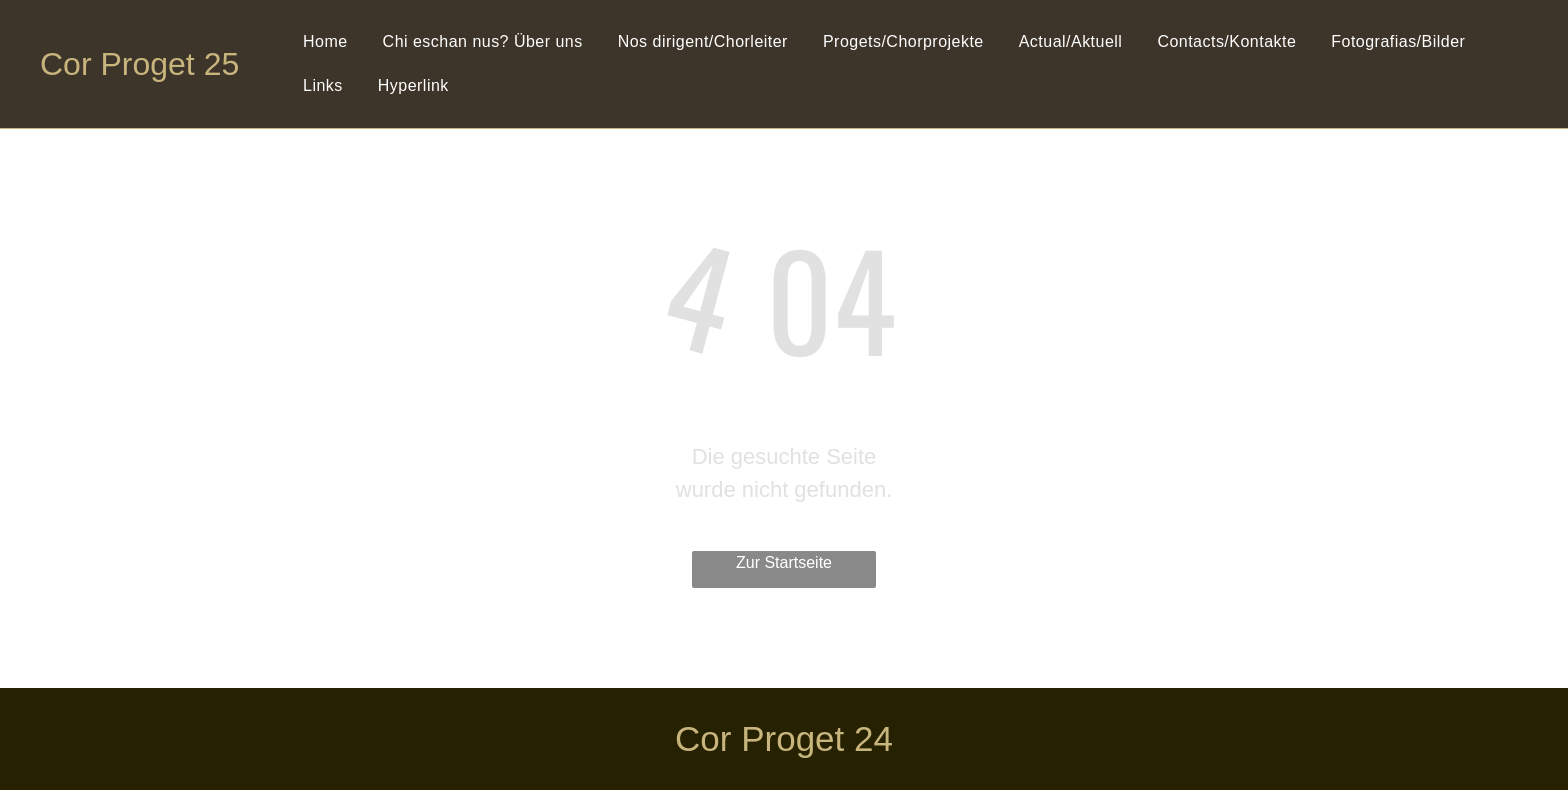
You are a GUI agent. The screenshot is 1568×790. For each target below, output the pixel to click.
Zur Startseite (784, 562)
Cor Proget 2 (130, 64)
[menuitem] (328, 42)
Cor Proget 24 (784, 738)
